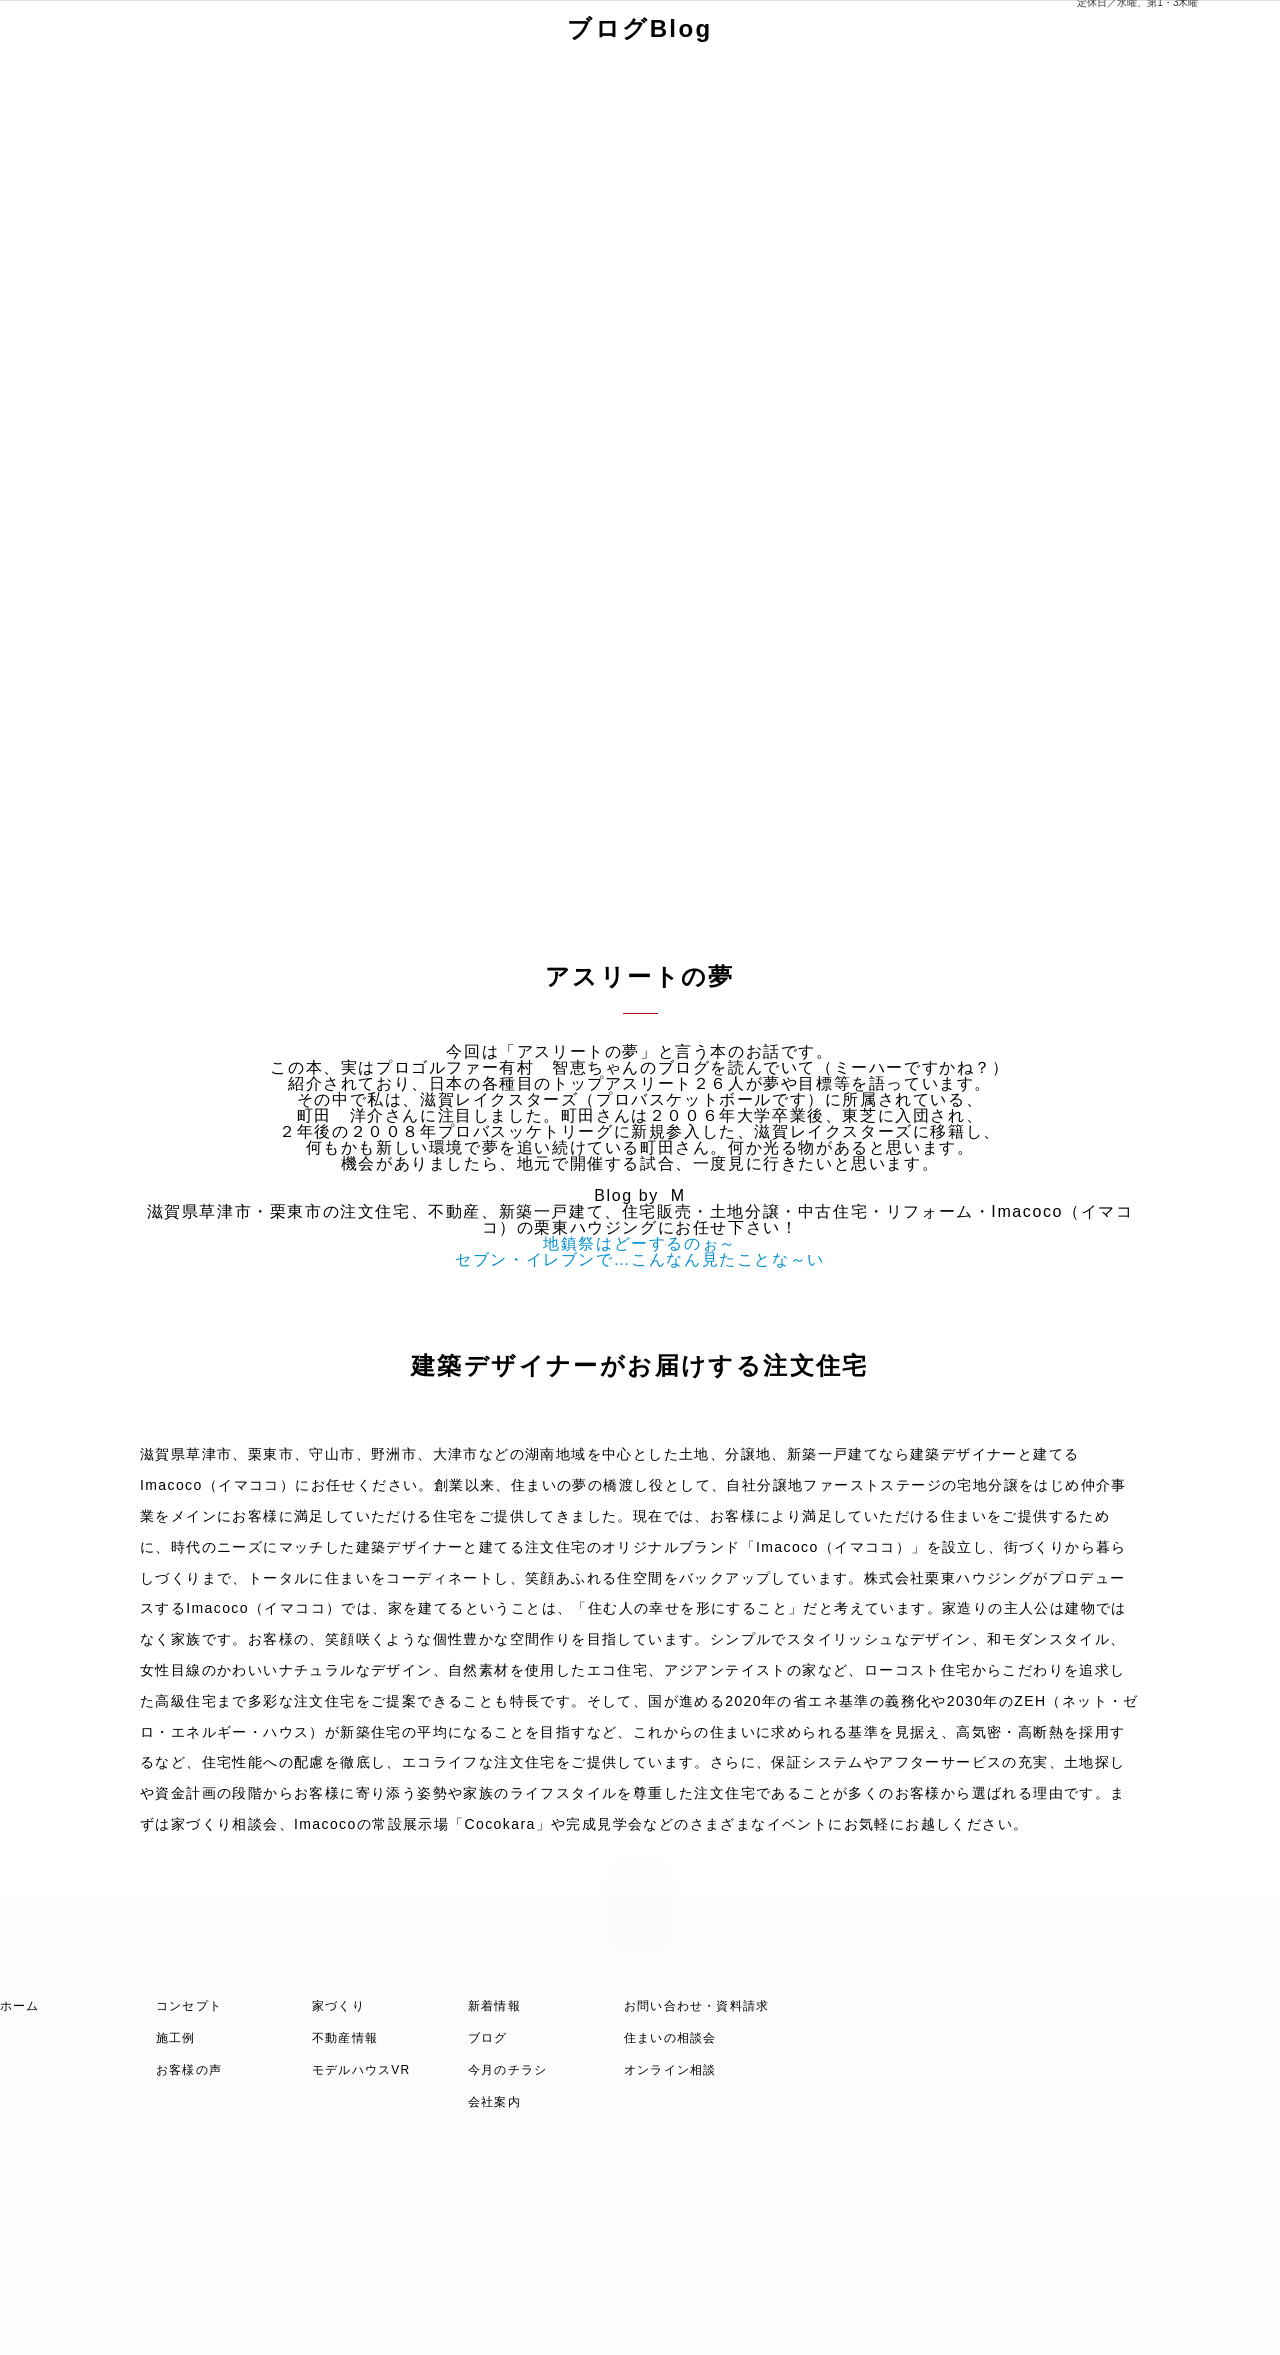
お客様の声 (189, 2070)
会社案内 (494, 2102)
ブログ (488, 2038)
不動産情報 (345, 2038)
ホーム (20, 2006)
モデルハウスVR (361, 2070)
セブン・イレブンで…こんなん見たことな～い (640, 1259)
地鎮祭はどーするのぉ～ (640, 1243)
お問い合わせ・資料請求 (696, 2006)
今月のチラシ (507, 2070)
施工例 (176, 2038)
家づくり (338, 2006)
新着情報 (494, 2006)
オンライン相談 (670, 2070)
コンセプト (189, 2006)
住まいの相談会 (670, 2038)
